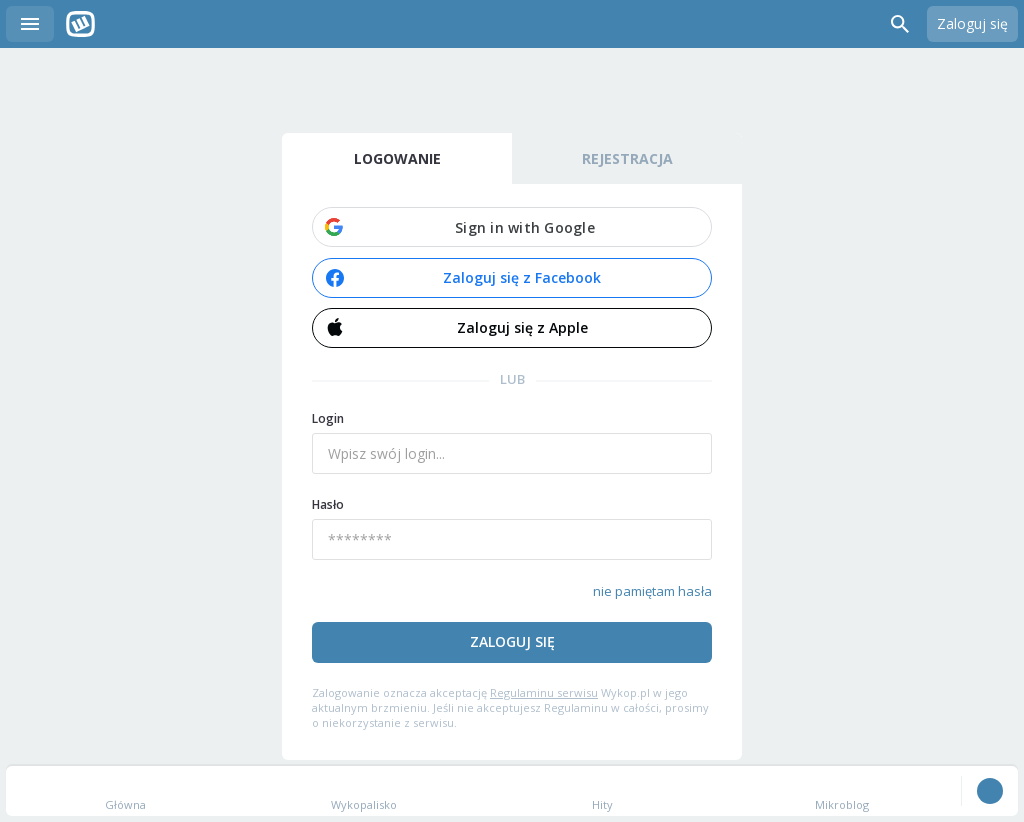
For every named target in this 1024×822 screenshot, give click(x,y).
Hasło (328, 504)
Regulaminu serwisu (544, 692)
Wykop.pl (80, 24)
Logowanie (397, 158)
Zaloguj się (972, 23)
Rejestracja (627, 158)
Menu (30, 24)
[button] (512, 227)
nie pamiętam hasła (652, 591)
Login (328, 418)
